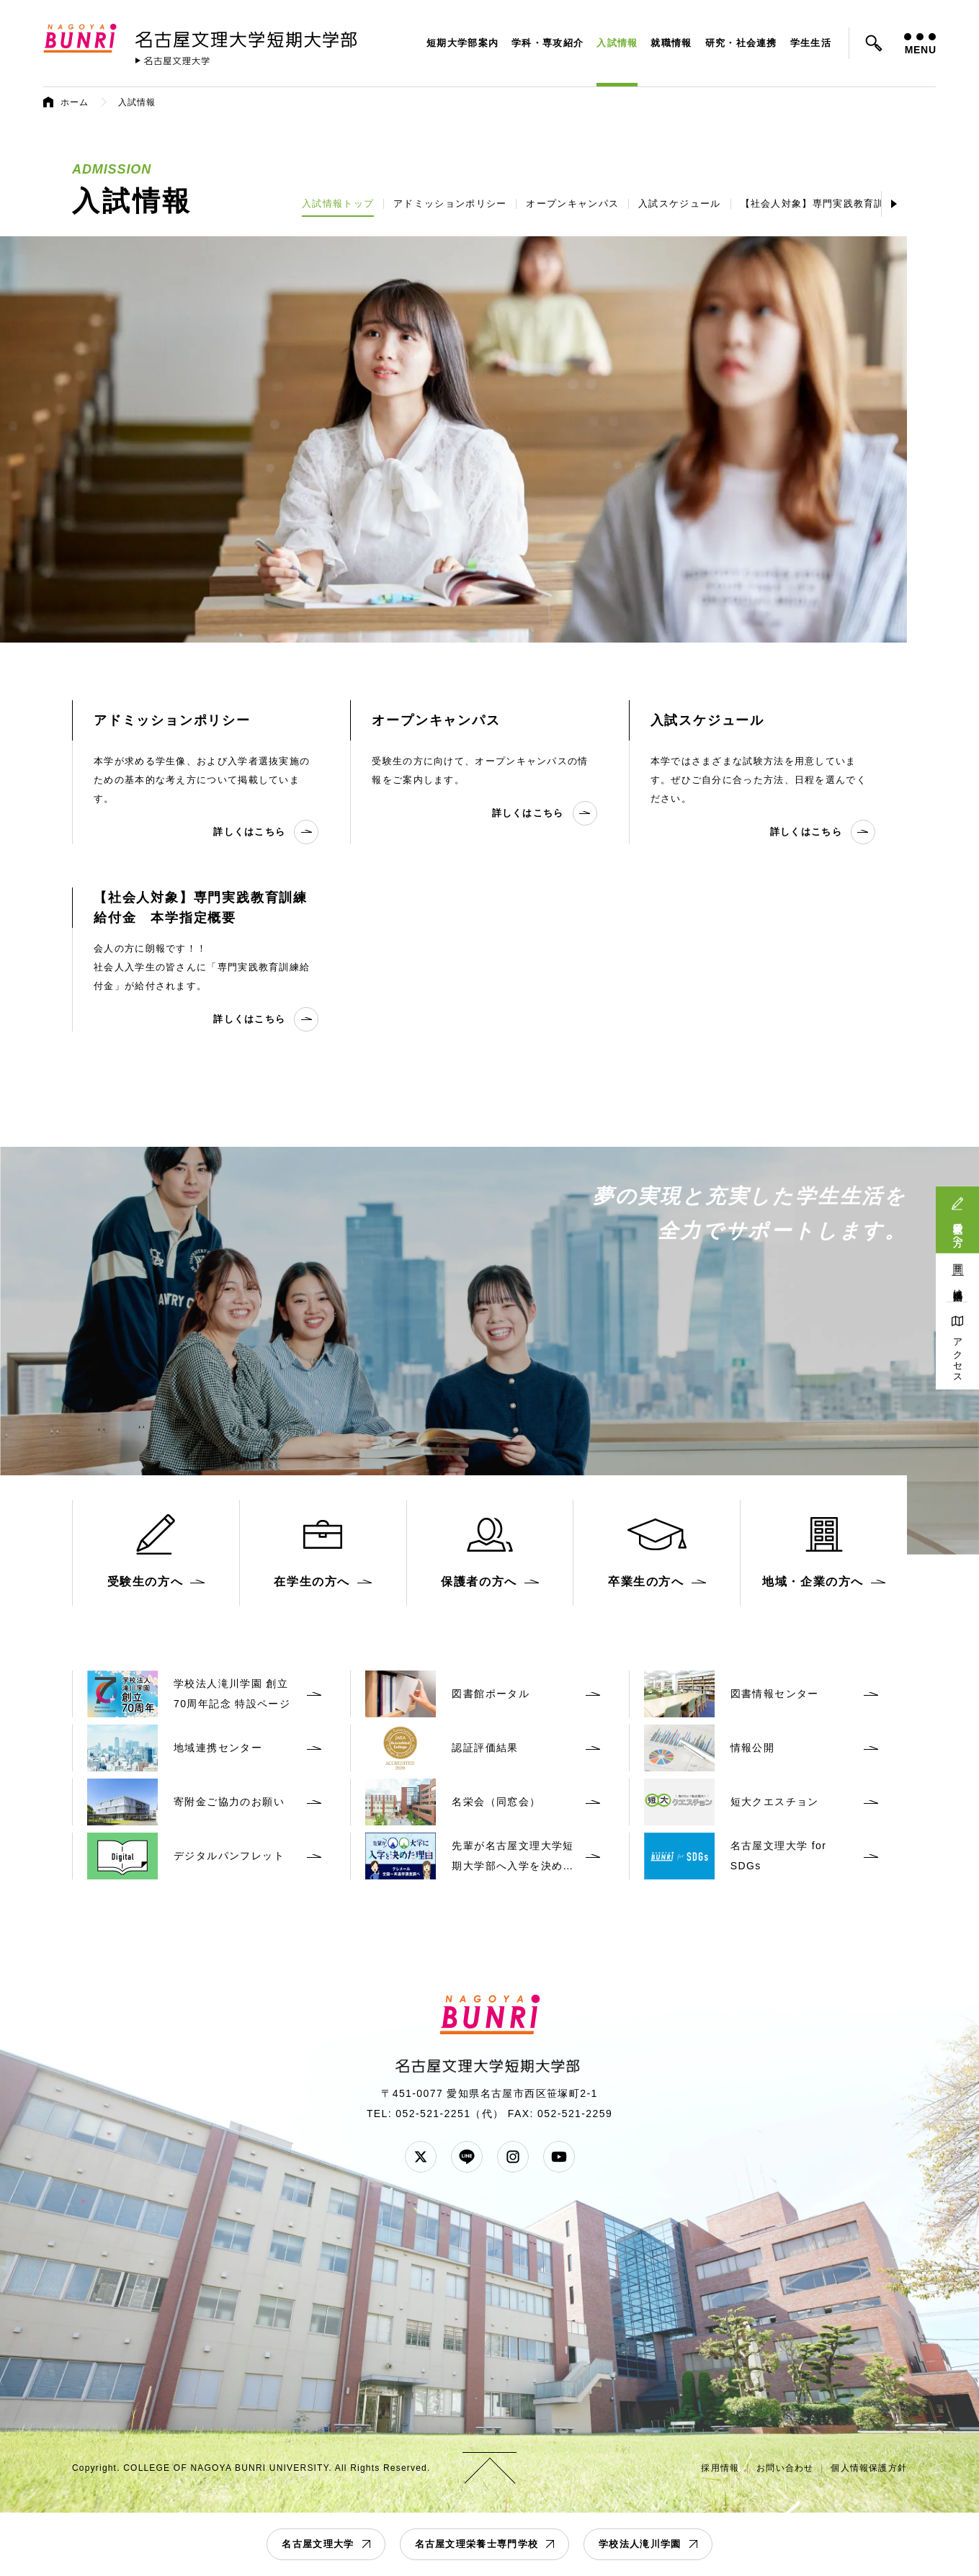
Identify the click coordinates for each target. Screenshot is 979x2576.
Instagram (513, 2157)
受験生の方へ (957, 1229)
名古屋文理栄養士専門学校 (477, 2544)
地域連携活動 (957, 1284)
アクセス (957, 1355)
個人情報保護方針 (869, 2468)
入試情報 (617, 42)
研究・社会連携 (741, 42)
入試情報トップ (338, 203)
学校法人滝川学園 (640, 2544)
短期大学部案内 (462, 42)
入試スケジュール (679, 203)
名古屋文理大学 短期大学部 (248, 36)
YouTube (559, 2157)
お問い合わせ (784, 2468)
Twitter (421, 2157)
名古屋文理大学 (318, 2544)
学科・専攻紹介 (547, 42)
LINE (467, 2157)
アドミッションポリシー (449, 203)
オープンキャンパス (572, 203)
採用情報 (720, 2468)
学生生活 (810, 42)
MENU (920, 44)
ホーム (75, 102)
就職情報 (671, 42)
